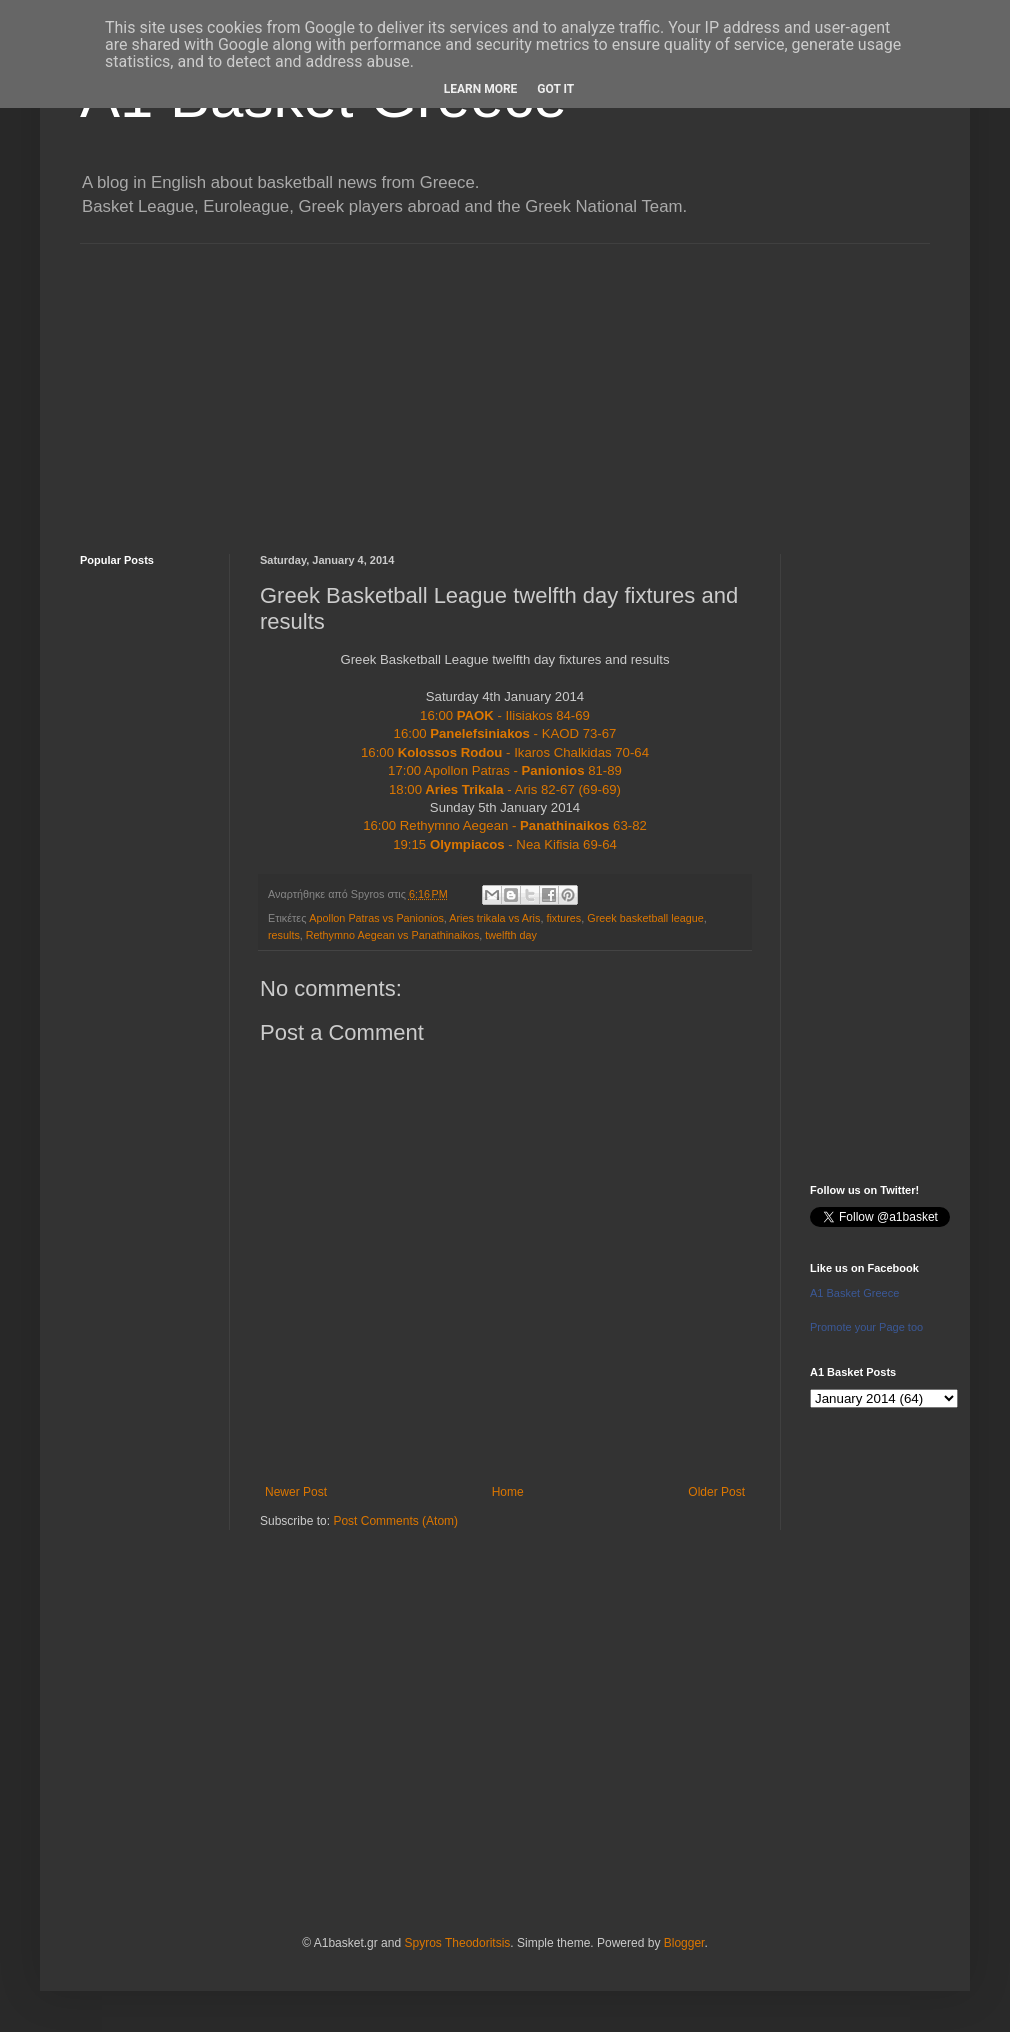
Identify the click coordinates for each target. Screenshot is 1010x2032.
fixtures (563, 918)
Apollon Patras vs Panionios (376, 918)
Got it (555, 89)
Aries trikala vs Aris (494, 918)
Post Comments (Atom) (395, 1521)
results (284, 935)
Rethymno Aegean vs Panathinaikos (392, 935)
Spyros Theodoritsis (457, 1943)
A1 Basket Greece (854, 1293)
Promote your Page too (866, 1327)
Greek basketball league (645, 918)
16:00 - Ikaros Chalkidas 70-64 (505, 752)
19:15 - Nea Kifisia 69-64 (505, 844)
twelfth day (511, 935)
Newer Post (296, 1492)
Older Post (716, 1492)
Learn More (481, 89)
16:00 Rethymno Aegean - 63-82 (505, 825)
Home (508, 1492)
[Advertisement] (505, 384)
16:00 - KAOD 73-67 (505, 733)
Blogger (684, 1943)
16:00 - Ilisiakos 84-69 (505, 715)
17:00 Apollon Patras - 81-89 (505, 770)
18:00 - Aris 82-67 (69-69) (505, 789)
